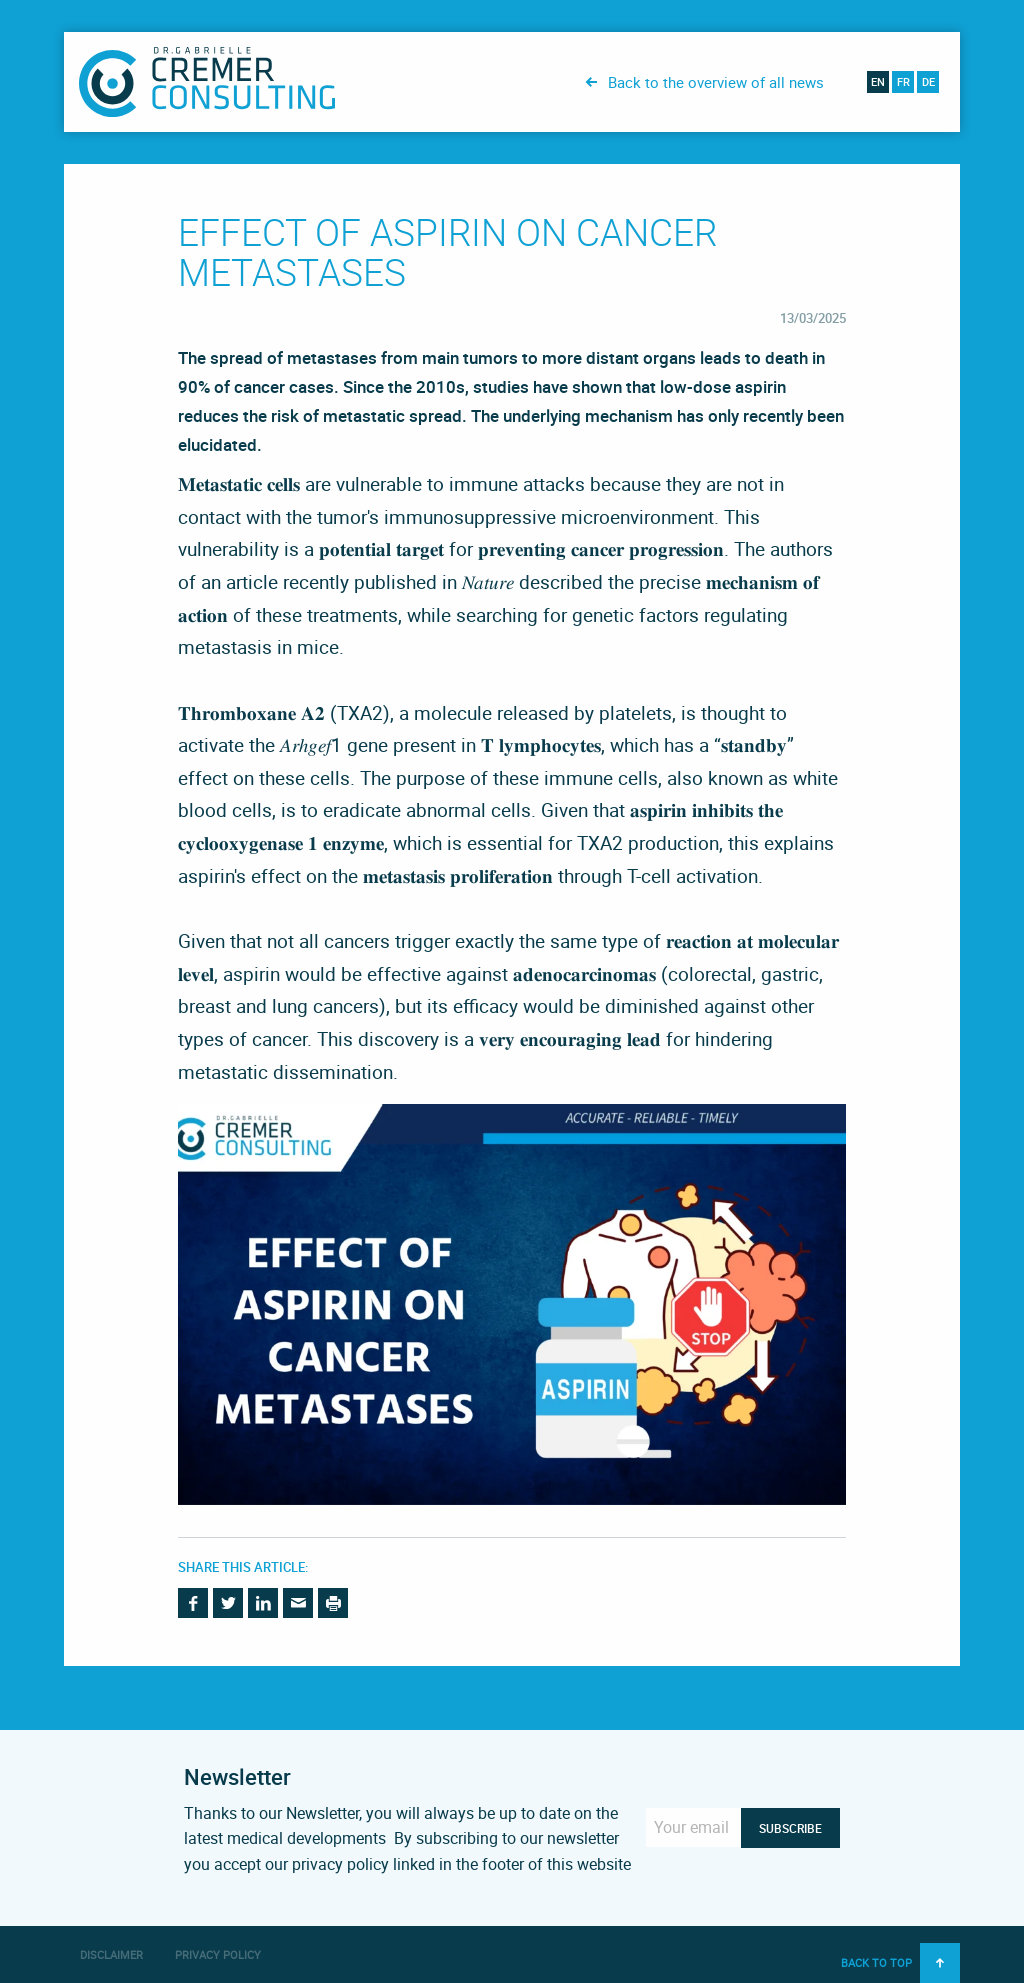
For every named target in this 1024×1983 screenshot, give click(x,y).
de (928, 81)
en (878, 81)
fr (903, 81)
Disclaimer (111, 1954)
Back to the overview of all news (716, 82)
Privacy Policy (218, 1954)
